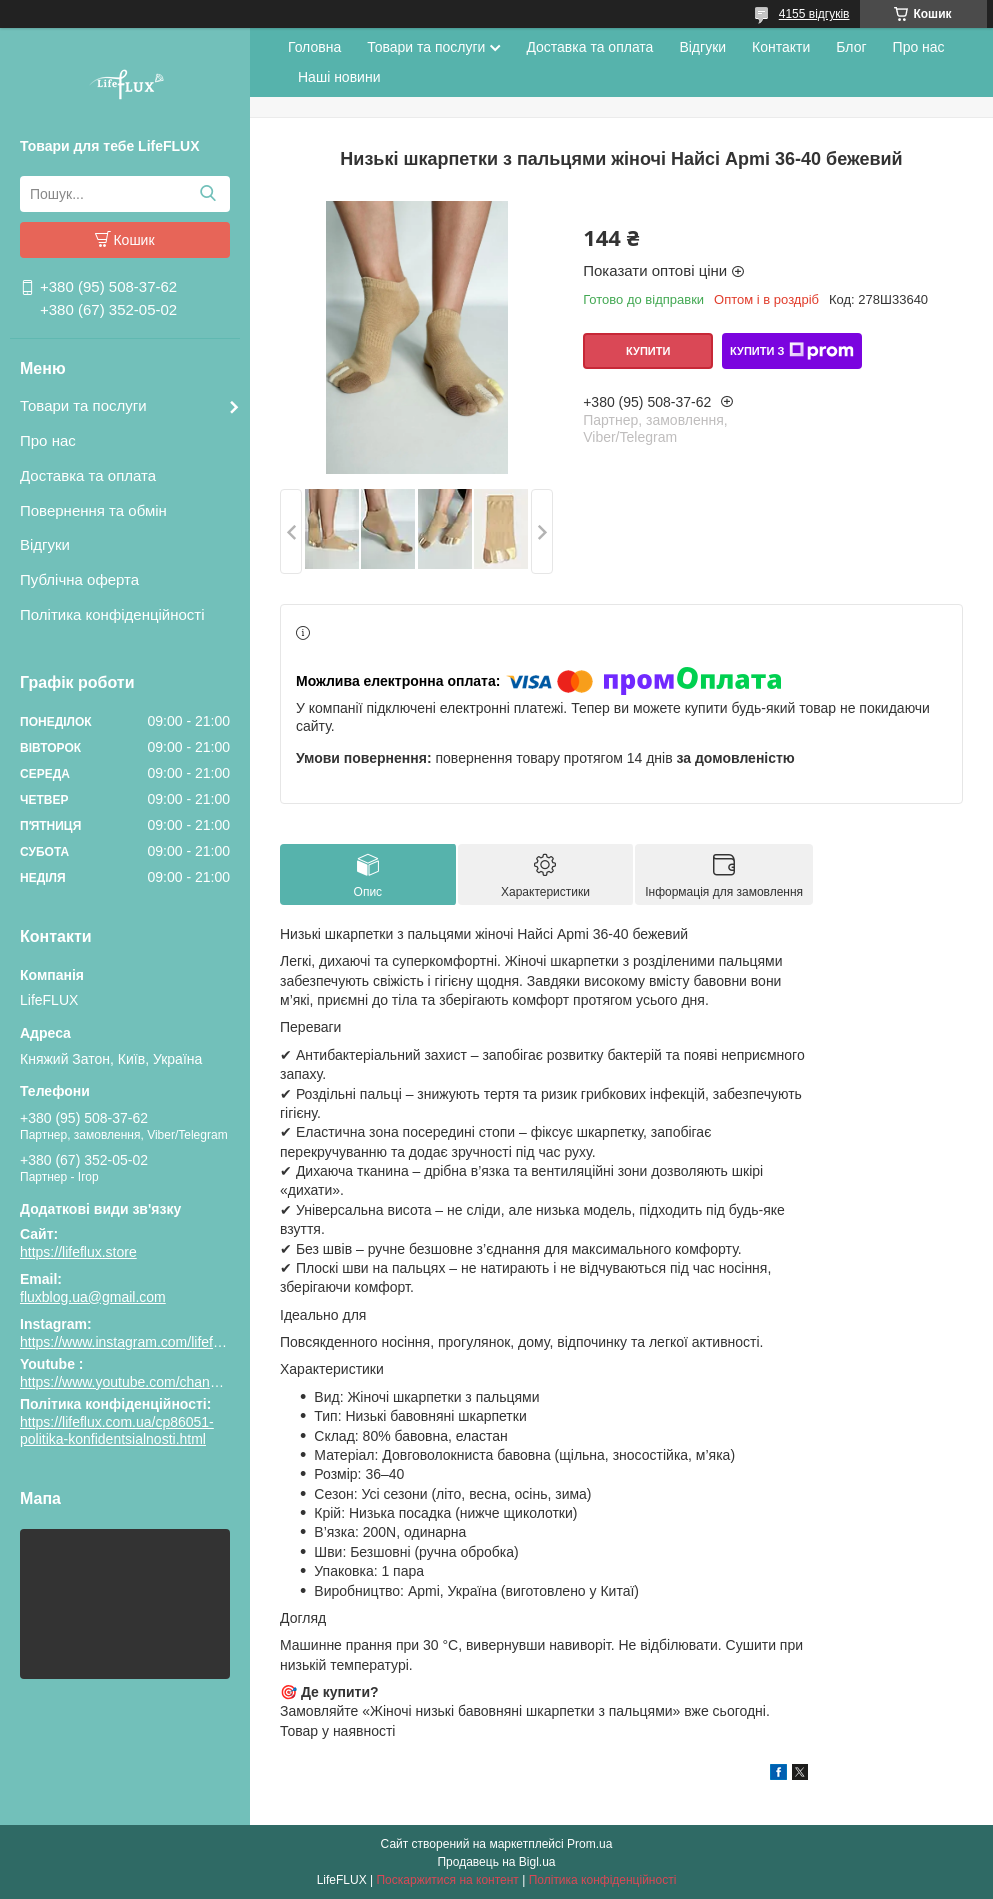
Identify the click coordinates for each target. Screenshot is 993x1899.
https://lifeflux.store (78, 1252)
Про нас (48, 440)
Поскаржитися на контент (447, 1880)
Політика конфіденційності (112, 614)
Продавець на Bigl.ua (496, 1862)
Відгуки (45, 544)
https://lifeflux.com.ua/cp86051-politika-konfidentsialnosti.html (117, 1431)
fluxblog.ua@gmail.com (93, 1297)
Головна (314, 47)
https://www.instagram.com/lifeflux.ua (135, 1342)
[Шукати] (207, 194)
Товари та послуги (83, 405)
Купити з (792, 351)
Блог (851, 47)
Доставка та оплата (88, 475)
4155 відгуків (814, 14)
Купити (648, 351)
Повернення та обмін (93, 510)
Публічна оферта (79, 579)
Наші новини (339, 77)
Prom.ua (589, 1844)
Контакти (781, 47)
